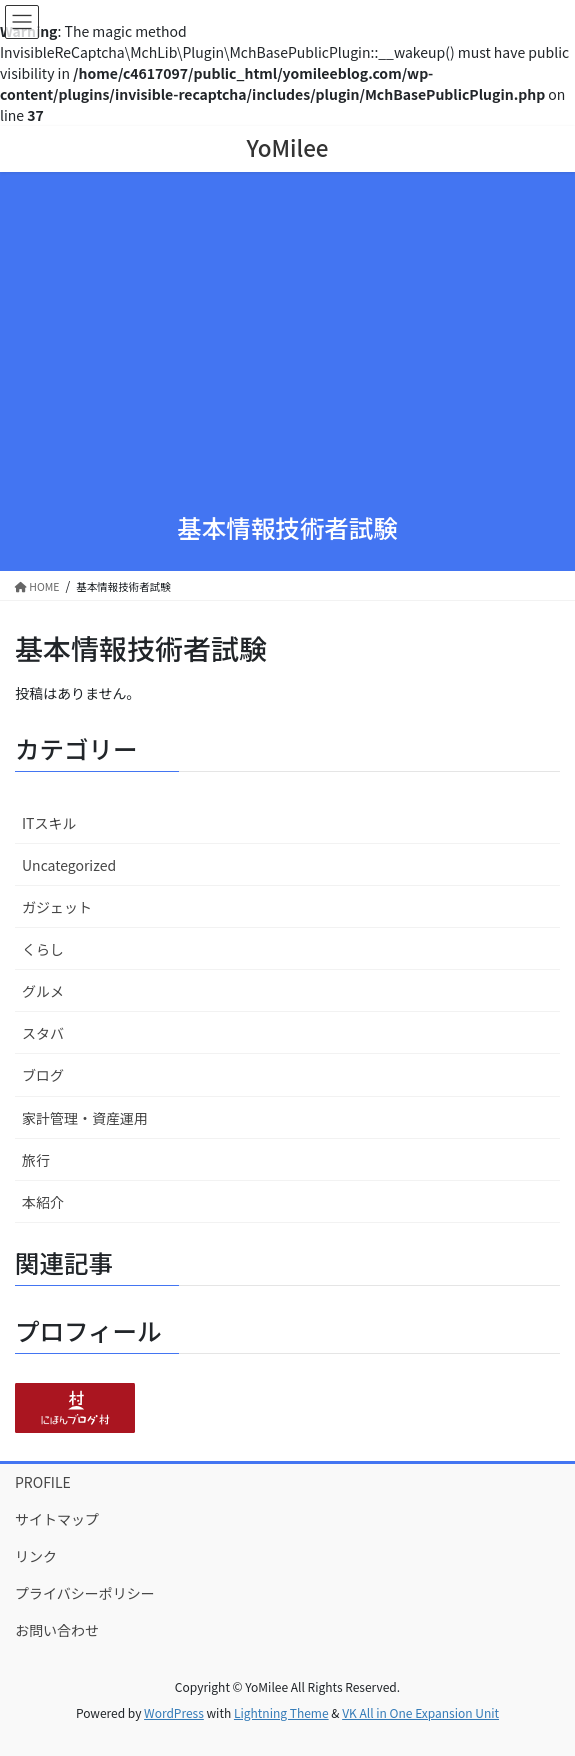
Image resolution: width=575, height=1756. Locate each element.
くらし (43, 949)
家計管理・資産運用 (85, 1118)
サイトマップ (57, 1519)
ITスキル (49, 823)
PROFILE (43, 1482)
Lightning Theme (281, 1712)
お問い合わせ (57, 1630)
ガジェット (57, 907)
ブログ (43, 1075)
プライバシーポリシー (85, 1593)
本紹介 (43, 1202)
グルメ (43, 991)
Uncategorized (69, 865)
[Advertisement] (287, 346)
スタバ (43, 1033)
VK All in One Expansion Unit (420, 1712)
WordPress (174, 1712)
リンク (36, 1556)
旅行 (36, 1160)
